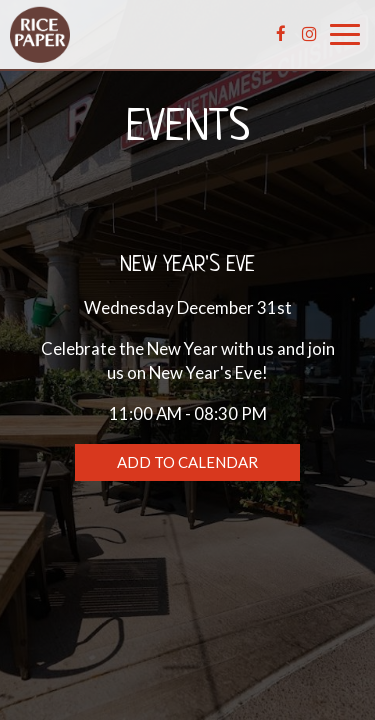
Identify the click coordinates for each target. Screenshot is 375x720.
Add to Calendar (187, 462)
